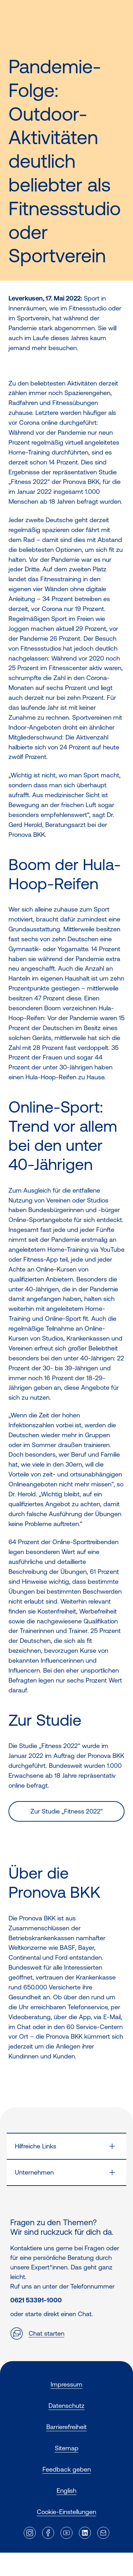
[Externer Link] (30, 2533)
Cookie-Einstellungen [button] (66, 2511)
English (66, 2490)
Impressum (66, 2384)
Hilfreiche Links (35, 2146)
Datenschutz (66, 2405)
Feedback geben (66, 2469)
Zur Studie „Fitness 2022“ (66, 1811)
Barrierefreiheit (66, 2427)
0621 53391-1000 (36, 2300)
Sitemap (67, 2448)
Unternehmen (34, 2172)
